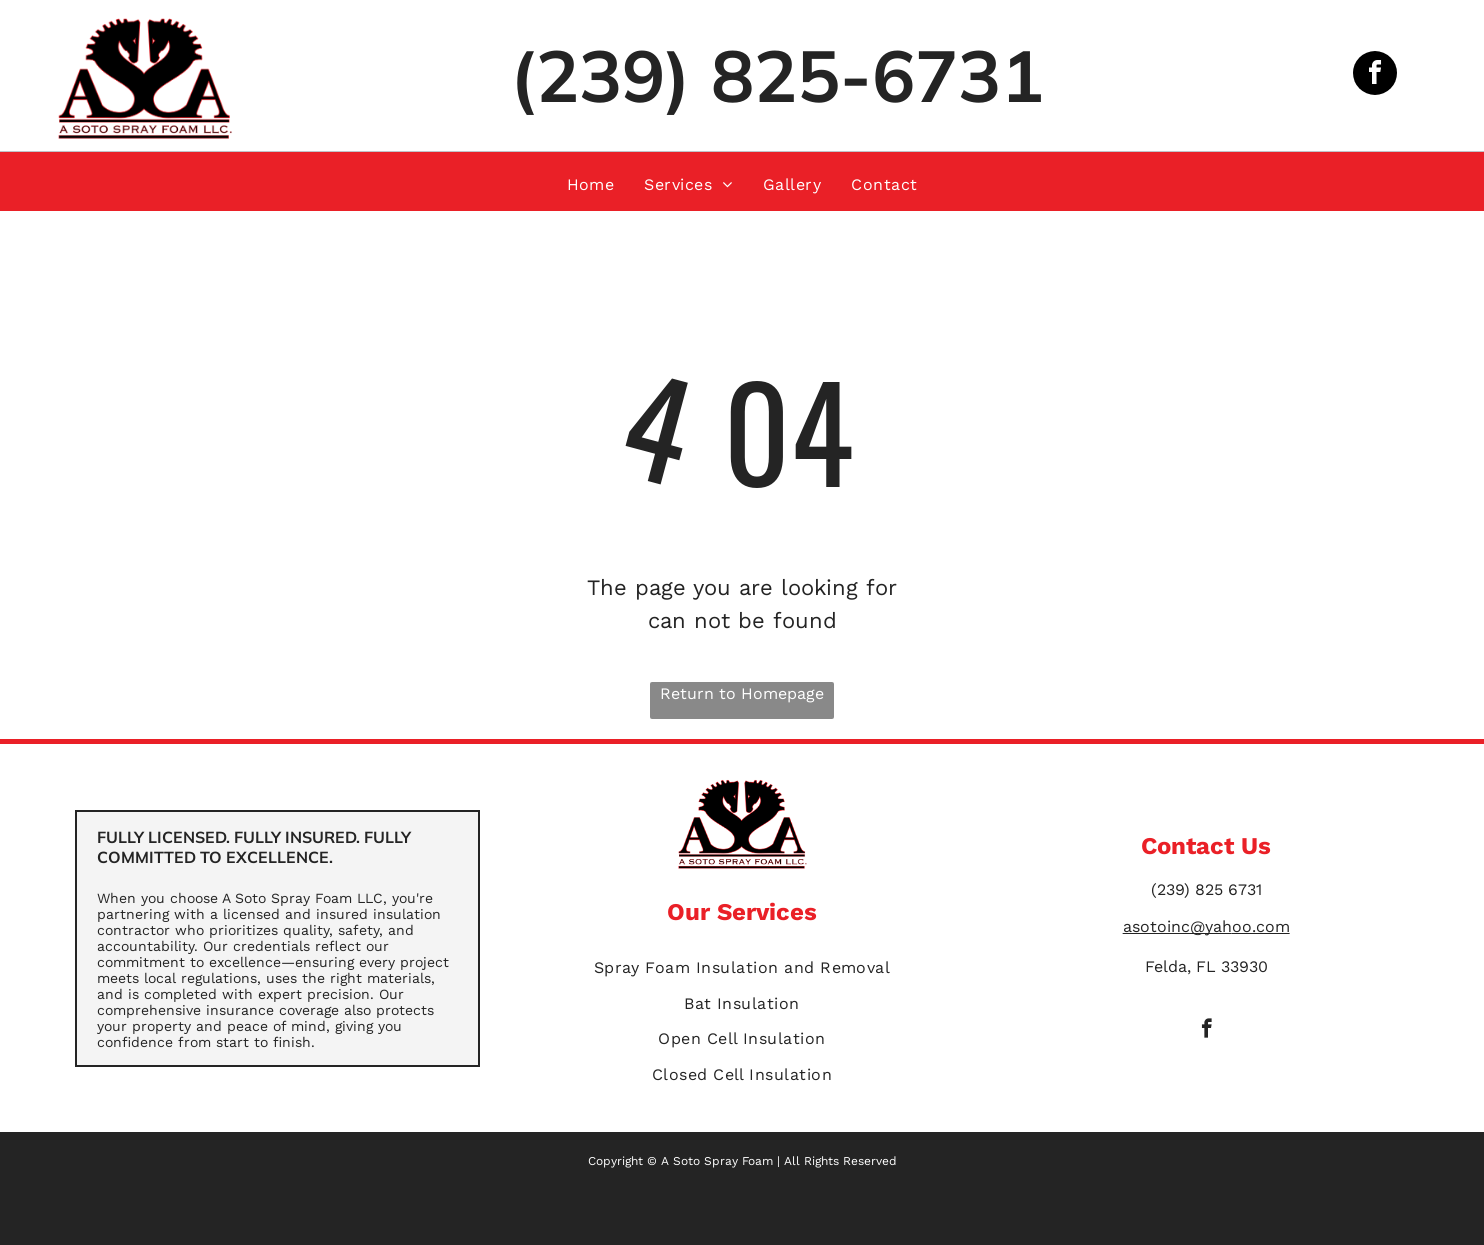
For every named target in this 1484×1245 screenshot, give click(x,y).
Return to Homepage (742, 693)
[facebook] (1375, 75)
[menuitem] (591, 184)
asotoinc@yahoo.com (1206, 926)
